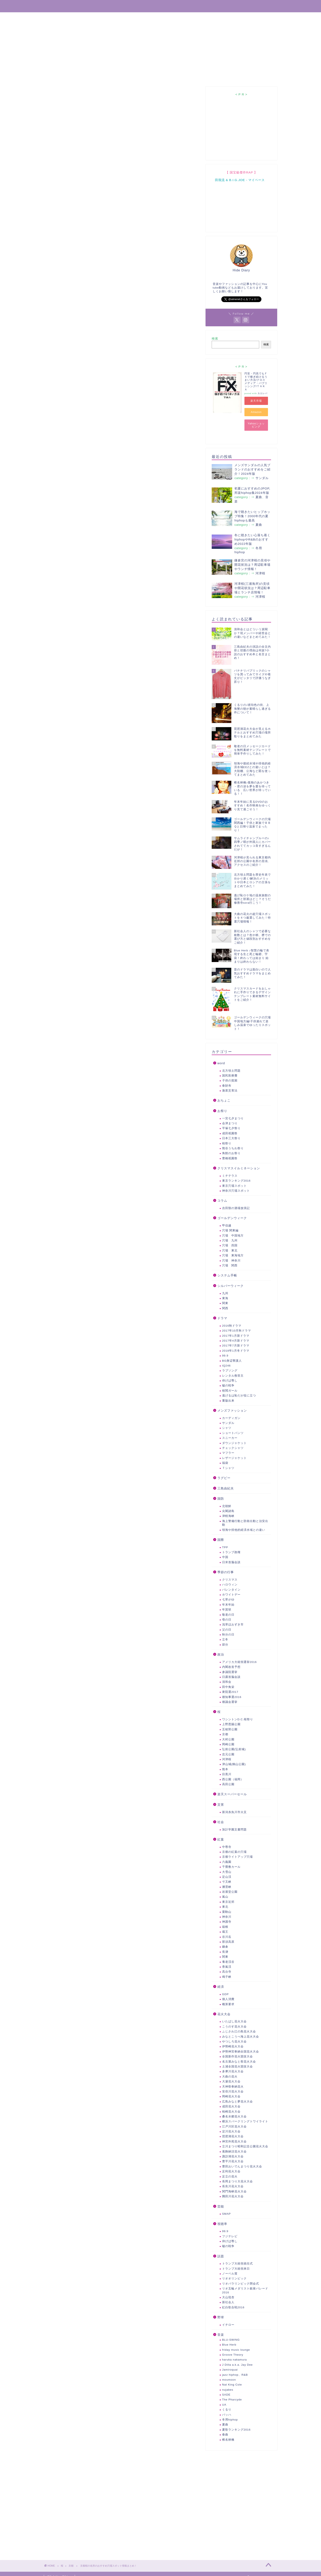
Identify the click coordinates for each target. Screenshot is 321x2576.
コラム (222, 1200)
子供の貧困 (229, 1080)
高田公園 (228, 1784)
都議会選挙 (229, 1701)
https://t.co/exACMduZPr (138, 968)
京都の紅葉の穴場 (234, 1851)
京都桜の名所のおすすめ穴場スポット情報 (103, 280)
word (221, 1063)
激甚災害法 (229, 1090)
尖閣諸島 (228, 1511)
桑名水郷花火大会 (234, 2116)
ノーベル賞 (229, 2273)
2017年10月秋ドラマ (236, 1330)
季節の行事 (248, 17)
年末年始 (228, 1604)
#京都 (97, 653)
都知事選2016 (231, 1697)
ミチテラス (229, 1175)
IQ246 (226, 1365)
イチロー (228, 2324)
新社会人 (228, 2302)
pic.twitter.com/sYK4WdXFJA (80, 900)
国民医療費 (229, 1075)
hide (135, 271)
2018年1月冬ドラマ (235, 1350)
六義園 (226, 1861)
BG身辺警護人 (232, 1360)
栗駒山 (226, 1911)
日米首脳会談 (231, 1562)
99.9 (225, 1355)
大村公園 (228, 1739)
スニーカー (229, 1437)
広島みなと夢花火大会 (237, 2101)
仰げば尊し (229, 1380)
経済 (209, 17)
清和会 (226, 1681)
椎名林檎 (228, 2439)
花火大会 (224, 2014)
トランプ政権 (231, 1552)
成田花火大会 (231, 2106)
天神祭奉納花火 (233, 2086)
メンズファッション (130, 17)
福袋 (225, 1462)
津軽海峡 (228, 1515)
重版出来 (228, 1400)
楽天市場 (256, 400)
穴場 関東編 (230, 1230)
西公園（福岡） (233, 1779)
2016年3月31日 (135, 985)
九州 (225, 1293)
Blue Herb (229, 2344)
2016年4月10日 (108, 912)
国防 (226, 17)
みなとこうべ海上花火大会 (240, 2036)
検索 (215, 338)
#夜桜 (169, 968)
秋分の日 (228, 1634)
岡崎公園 (228, 1744)
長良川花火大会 (233, 2186)
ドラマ (101, 17)
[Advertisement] (121, 235)
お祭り (222, 1111)
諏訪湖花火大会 (233, 2156)
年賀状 (226, 1609)
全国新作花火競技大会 (237, 2056)
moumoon (229, 2379)
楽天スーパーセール (232, 1794)
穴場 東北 (229, 1250)
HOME (54, 17)
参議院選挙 (229, 1672)
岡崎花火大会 (231, 2096)
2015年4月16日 (113, 1832)
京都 (54, 94)
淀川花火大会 (231, 2131)
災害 (220, 1804)
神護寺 (226, 1921)
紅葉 (220, 1839)
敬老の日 (228, 1614)
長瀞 (225, 1951)
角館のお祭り (231, 1153)
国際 (220, 1539)
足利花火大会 (231, 2171)
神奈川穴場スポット (236, 1190)
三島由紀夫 (225, 1488)
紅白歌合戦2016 (233, 2307)
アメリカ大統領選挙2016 (239, 1662)
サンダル (262, 478)
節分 (225, 1644)
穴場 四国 (229, 1245)
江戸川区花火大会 (234, 2126)
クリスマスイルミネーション (238, 1168)
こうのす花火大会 (234, 2026)
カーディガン (231, 1418)
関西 (225, 1308)
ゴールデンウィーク (232, 1218)
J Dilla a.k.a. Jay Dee (237, 2364)
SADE (226, 2394)
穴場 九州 (229, 1240)
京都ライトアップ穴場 (237, 1856)
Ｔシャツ (228, 1468)
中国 (225, 1557)
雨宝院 (88, 296)
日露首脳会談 (231, 1676)
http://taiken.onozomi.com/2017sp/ (84, 1125)
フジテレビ (229, 2236)
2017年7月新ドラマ (235, 1345)
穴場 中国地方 (233, 1235)
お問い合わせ (97, 26)
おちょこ (224, 1100)
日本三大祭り (231, 1138)
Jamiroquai (230, 2369)
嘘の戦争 (228, 1385)
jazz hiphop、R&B (235, 2374)
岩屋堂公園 (229, 1891)
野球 (220, 2317)
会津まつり (229, 1123)
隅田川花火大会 (233, 2196)
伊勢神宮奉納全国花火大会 (240, 2051)
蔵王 (225, 1931)
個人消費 (228, 1999)
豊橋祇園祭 (229, 1158)
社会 (220, 1822)
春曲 (225, 2434)
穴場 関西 (229, 1265)
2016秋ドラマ (231, 1325)
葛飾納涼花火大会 (234, 2151)
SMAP (226, 2213)
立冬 (225, 1639)
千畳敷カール (231, 1866)
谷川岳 (226, 1936)
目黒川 (226, 1774)
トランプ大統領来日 (236, 2268)
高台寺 (226, 1971)
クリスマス (229, 1579)
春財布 (226, 1085)
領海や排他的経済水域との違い (243, 1529)
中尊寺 (226, 1846)
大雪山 (226, 1871)
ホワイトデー (231, 1594)
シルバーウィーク (230, 1285)
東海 (225, 1298)
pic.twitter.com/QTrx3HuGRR (143, 1486)
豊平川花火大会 (233, 2161)
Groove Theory (232, 2354)
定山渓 (226, 1876)
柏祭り (226, 1143)
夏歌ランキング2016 (236, 2429)
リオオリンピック (234, 2278)
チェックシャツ (233, 1447)
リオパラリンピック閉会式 (240, 2283)
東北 (225, 1906)
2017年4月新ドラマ (235, 1340)
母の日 (226, 1619)
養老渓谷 (228, 1961)
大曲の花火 (229, 2076)
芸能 (175, 17)
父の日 (226, 1629)
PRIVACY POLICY (63, 26)
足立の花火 (229, 2176)
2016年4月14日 (134, 1447)
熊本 (225, 1769)
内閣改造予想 (231, 1666)
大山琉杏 (228, 2297)
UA (224, 2404)
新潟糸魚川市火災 (234, 1812)
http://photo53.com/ (80, 575)
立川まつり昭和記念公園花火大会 (245, 2146)
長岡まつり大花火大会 (237, 2181)
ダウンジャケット (234, 1443)
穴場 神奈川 (231, 1260)
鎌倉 (225, 1946)
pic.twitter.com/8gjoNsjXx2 (133, 1775)
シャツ (226, 1427)
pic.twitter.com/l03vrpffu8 (156, 1820)
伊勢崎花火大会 (233, 2046)
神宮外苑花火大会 (234, 2141)
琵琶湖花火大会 (233, 2136)
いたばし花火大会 (234, 2021)
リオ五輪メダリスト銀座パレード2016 (245, 2290)
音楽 (159, 17)
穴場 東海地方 (233, 1255)
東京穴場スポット (234, 1185)
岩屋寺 (88, 286)
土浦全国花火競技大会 (237, 2066)
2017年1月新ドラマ (235, 1335)
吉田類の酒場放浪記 (236, 1208)
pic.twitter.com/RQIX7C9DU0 (80, 974)
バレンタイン (231, 1589)
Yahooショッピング (256, 425)
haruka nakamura (234, 2359)
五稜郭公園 (229, 1729)
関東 (225, 1303)
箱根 (225, 1926)
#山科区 (106, 653)
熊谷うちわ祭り (233, 1148)
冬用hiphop (230, 2419)
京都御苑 (89, 301)
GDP (225, 1994)
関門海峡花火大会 (234, 2191)
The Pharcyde (232, 2399)
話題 (220, 2256)
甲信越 (226, 1225)
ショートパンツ (233, 1433)
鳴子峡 (226, 1976)
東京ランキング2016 (236, 1180)
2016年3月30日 (100, 1787)
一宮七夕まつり (233, 1118)
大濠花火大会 (231, 2081)
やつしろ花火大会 (234, 2041)
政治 (192, 17)
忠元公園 (228, 1754)
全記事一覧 (77, 17)
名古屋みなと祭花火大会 (239, 2061)
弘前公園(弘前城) (234, 1749)
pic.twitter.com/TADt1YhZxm (113, 1436)
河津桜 (260, 573)
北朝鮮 (226, 1506)
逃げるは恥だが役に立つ (239, 1395)
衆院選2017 (230, 1691)
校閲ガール (229, 1390)
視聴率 (222, 2224)
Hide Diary (160, 6)
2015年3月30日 (106, 665)
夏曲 (258, 497)
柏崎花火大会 (231, 2111)
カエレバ (262, 393)
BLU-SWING (231, 2339)
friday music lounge (236, 2349)
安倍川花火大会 (233, 2091)
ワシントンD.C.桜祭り (237, 1719)
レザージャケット (234, 1458)
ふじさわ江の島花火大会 (239, 2031)
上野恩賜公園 (231, 1724)
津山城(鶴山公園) (234, 1764)
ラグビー (224, 1478)
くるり (226, 2409)
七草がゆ (228, 1599)
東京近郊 (228, 1901)
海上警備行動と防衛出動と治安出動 (245, 1523)
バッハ (226, 2414)
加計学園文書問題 (234, 1829)
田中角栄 (228, 1687)
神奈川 (226, 1916)
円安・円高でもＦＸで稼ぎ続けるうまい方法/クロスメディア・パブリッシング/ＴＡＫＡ (255, 381)
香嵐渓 (226, 1966)
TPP (225, 1547)
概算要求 (228, 2004)
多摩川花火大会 (233, 2071)
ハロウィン (229, 1584)
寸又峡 (226, 1881)
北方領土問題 (231, 1070)
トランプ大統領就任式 (237, 2263)
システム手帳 (227, 1275)
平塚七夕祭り (231, 1128)
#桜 (89, 653)
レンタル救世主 (233, 1375)
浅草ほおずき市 (233, 1624)
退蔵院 (88, 291)
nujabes (227, 2389)
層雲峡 (226, 1886)
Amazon (256, 412)
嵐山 (225, 1896)
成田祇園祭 (229, 1133)
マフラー (228, 1452)
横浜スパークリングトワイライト (245, 2121)
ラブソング (229, 1370)
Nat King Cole (232, 2384)
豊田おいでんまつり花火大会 (242, 2166)
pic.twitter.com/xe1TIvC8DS (133, 653)
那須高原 (228, 1941)
